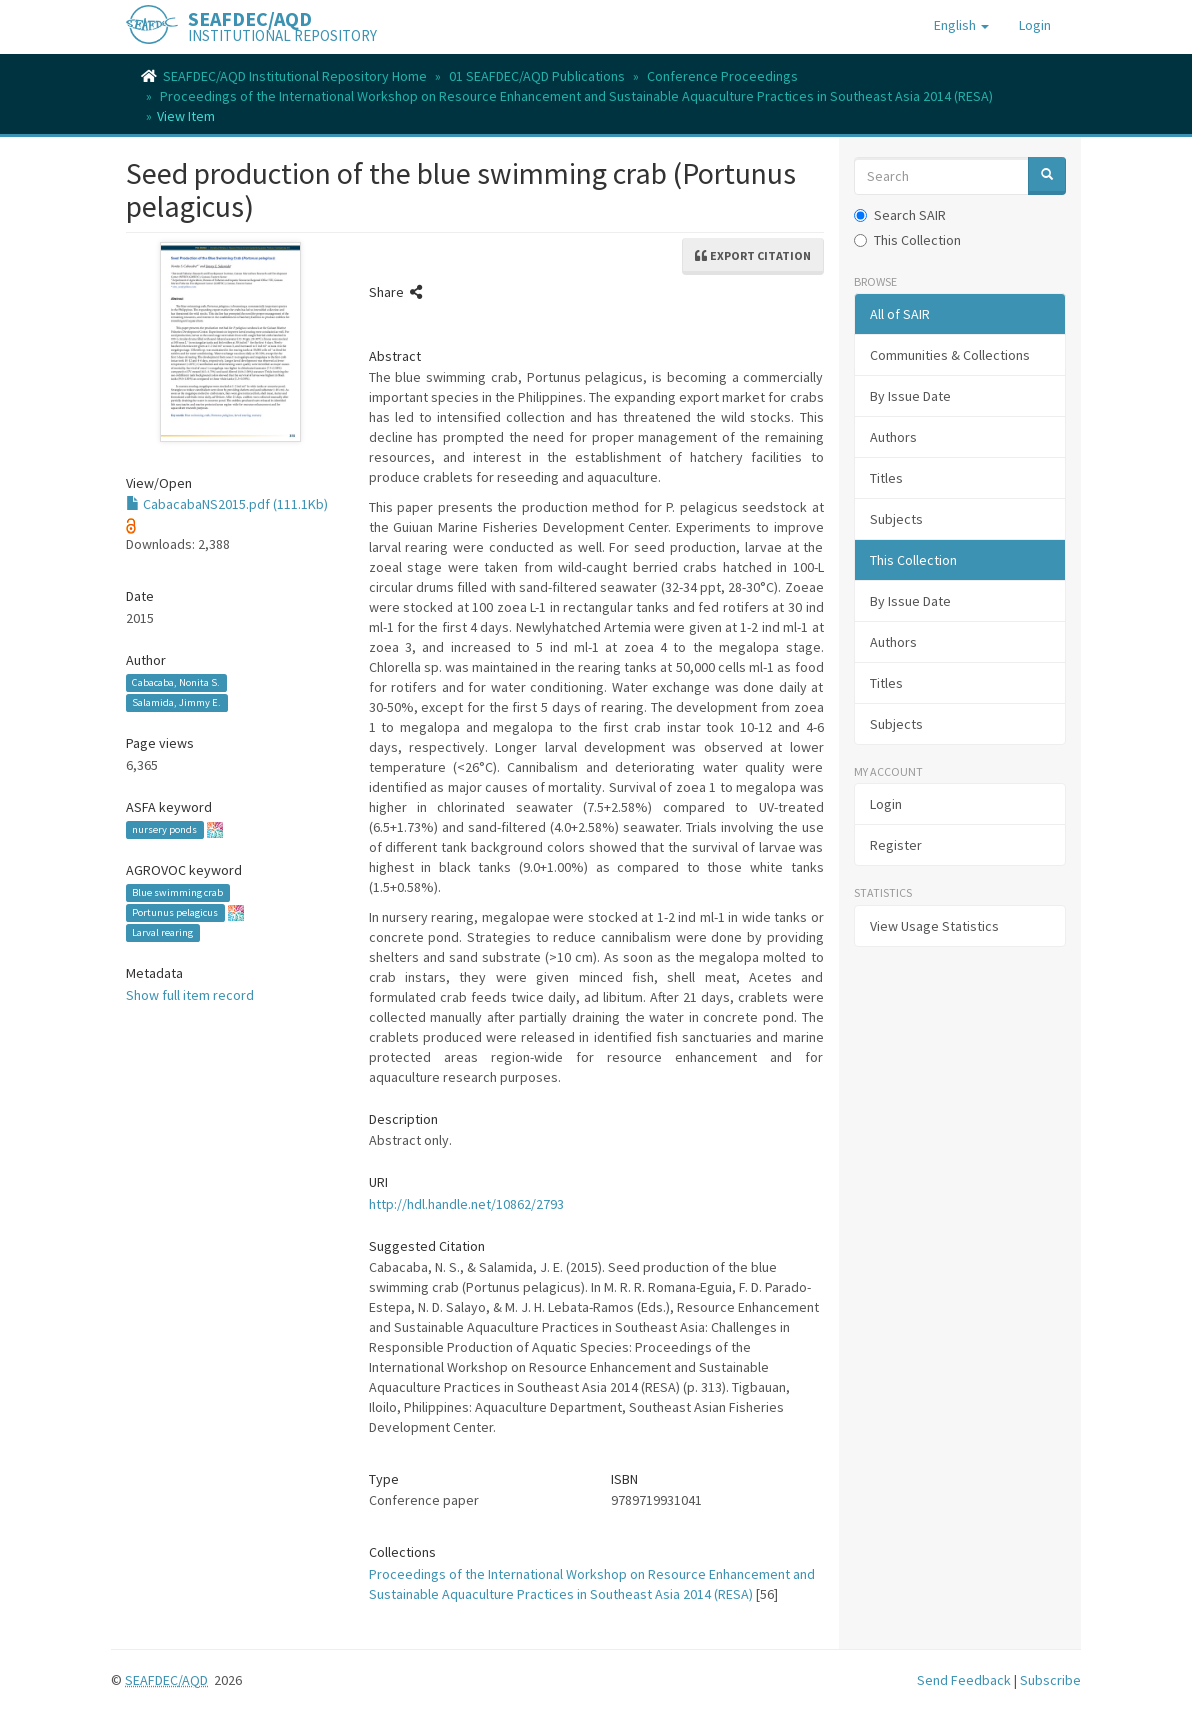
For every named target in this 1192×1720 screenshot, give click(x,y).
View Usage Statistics (934, 926)
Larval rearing (162, 932)
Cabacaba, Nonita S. (176, 682)
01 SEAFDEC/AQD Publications (537, 76)
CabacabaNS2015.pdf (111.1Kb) (227, 504)
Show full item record (190, 995)
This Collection (907, 240)
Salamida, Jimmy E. (176, 702)
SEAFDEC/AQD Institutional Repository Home (295, 76)
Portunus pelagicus (175, 912)
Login (886, 804)
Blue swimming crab (177, 892)
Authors (893, 437)
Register (896, 845)
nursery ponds (164, 829)
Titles (886, 478)
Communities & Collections (950, 355)
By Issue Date (910, 396)
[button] (961, 25)
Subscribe (1050, 1680)
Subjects (896, 519)
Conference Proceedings (722, 76)
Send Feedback (964, 1680)
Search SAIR (900, 215)
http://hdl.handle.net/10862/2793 (466, 1204)
